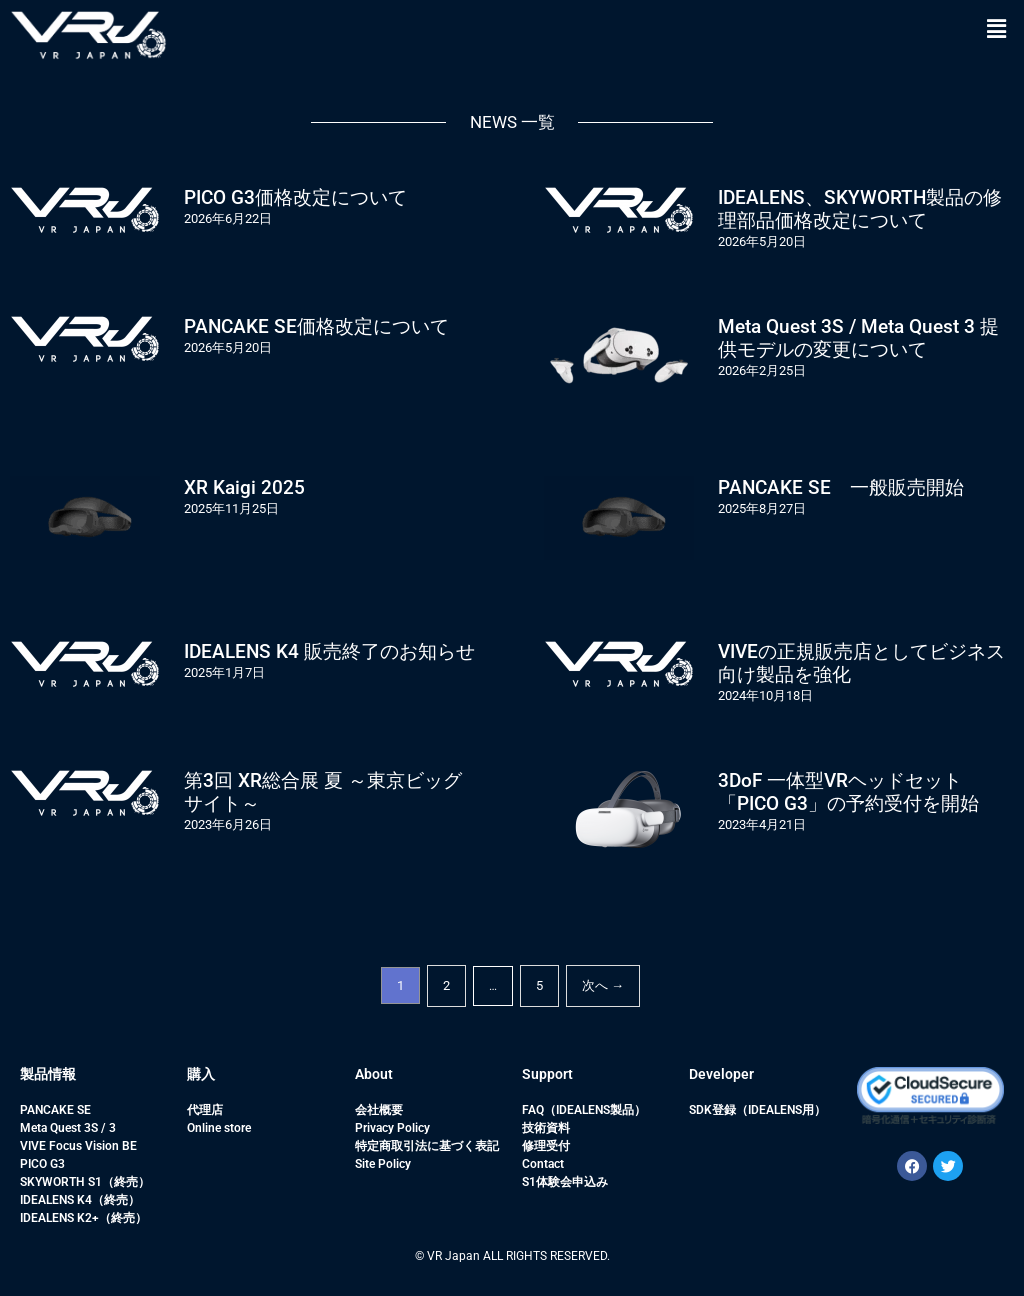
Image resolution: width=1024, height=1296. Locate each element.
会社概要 (379, 1110)
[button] (997, 29)
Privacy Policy (392, 1128)
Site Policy (383, 1164)
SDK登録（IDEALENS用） (757, 1110)
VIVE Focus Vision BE (78, 1146)
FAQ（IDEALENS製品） (584, 1110)
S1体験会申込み (565, 1182)
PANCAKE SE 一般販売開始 (841, 487)
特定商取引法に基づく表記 (427, 1146)
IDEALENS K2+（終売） (83, 1218)
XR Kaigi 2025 (244, 487)
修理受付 (546, 1146)
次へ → (603, 985)
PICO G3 (42, 1164)
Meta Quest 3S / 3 (68, 1128)
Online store (219, 1128)
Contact (543, 1164)
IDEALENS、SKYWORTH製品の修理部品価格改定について (860, 209)
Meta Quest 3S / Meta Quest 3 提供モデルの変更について (858, 338)
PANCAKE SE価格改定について (316, 326)
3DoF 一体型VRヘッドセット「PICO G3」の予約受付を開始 (848, 792)
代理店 (205, 1110)
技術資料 (546, 1128)
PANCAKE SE (55, 1110)
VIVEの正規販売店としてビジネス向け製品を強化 (861, 663)
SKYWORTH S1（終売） (85, 1182)
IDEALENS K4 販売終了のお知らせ (329, 651)
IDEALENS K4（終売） (80, 1200)
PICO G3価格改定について (295, 197)
